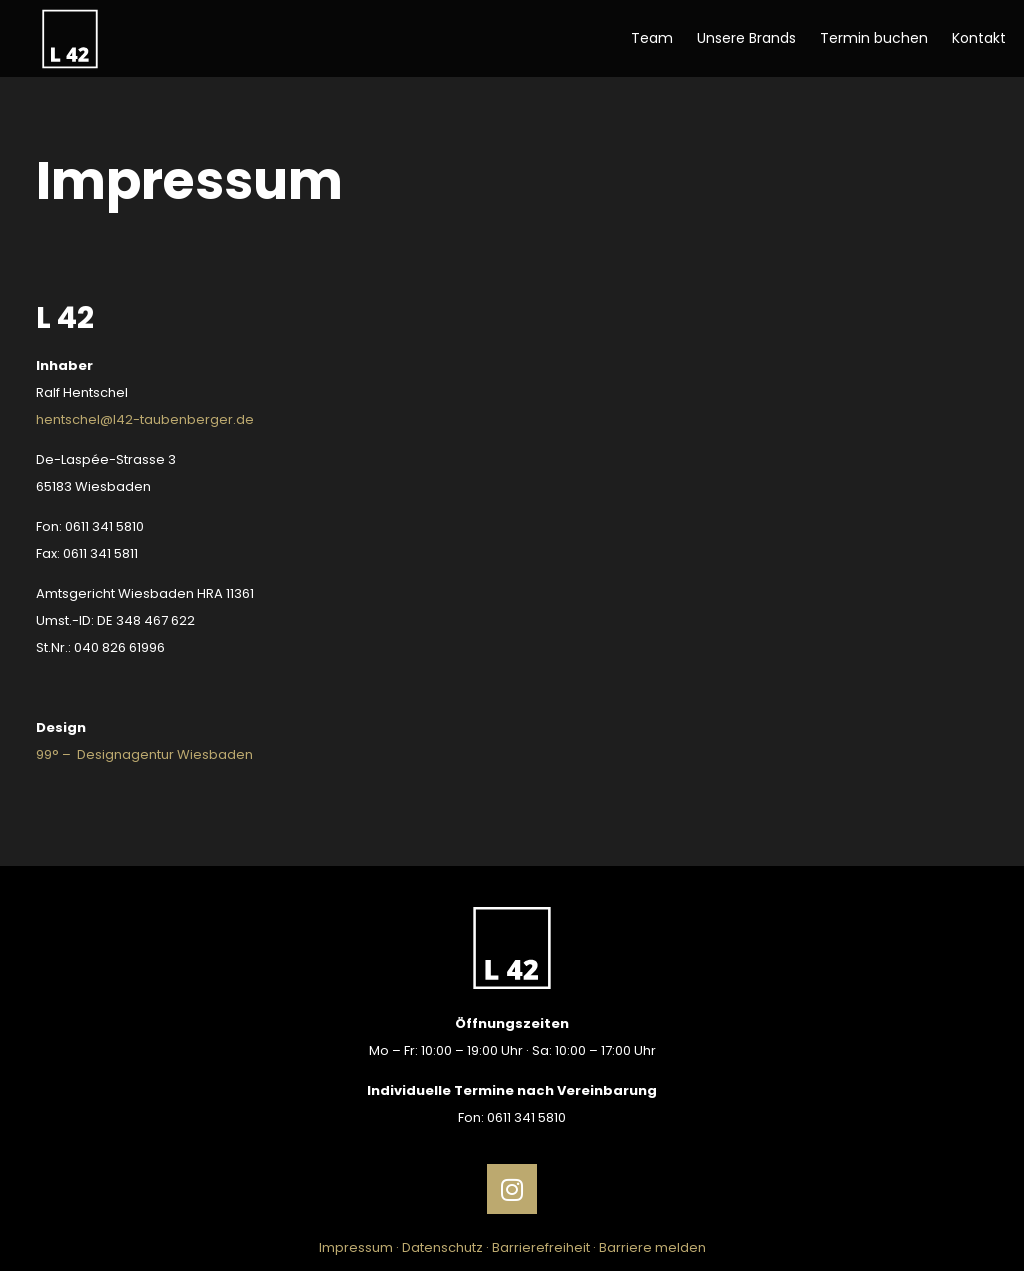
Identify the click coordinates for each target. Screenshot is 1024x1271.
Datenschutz (442, 1247)
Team (652, 38)
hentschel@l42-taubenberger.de (145, 419)
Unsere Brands (746, 38)
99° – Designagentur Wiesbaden (144, 754)
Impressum (356, 1247)
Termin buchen (874, 38)
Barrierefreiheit (541, 1247)
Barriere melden (652, 1247)
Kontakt (979, 38)
